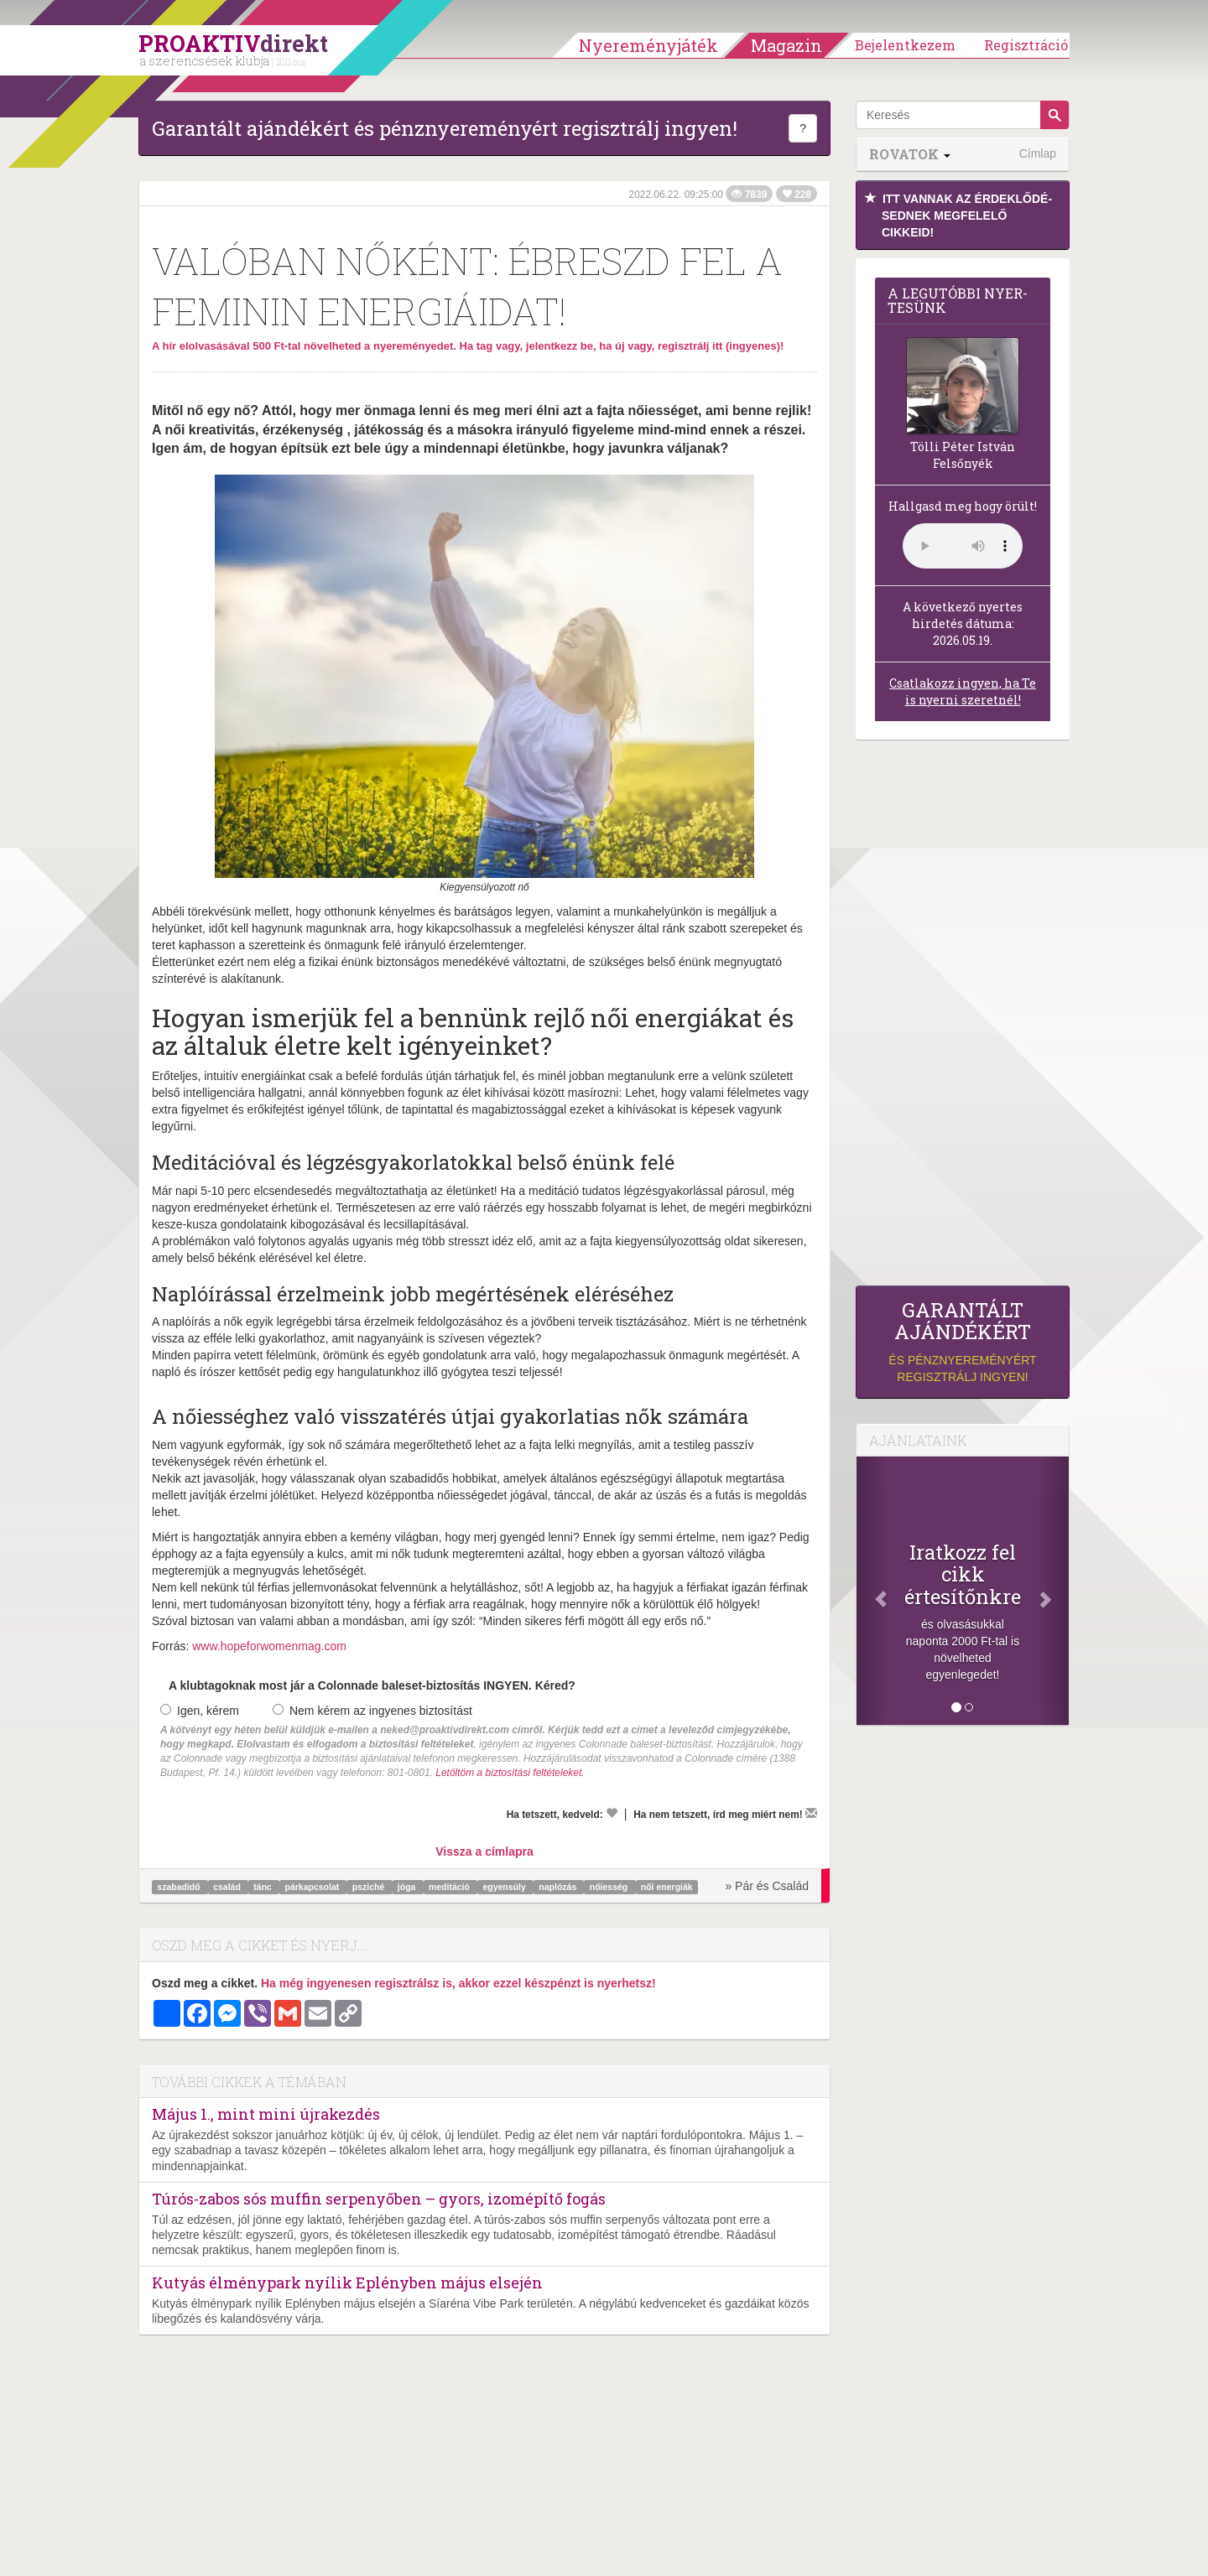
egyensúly (505, 1887)
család (228, 1887)
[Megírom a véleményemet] (811, 1813)
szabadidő (179, 1887)
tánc (263, 1887)
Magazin (786, 45)
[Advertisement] (963, 1017)
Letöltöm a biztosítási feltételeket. (509, 1773)
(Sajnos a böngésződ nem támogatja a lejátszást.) (963, 546)
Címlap (1037, 153)
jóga (408, 1887)
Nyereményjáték (648, 45)
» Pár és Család (767, 1886)
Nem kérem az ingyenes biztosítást (372, 1710)
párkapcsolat (312, 1887)
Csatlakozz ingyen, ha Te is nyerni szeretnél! (962, 691)
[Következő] (1053, 1591)
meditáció (450, 1887)
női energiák (667, 1887)
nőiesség (610, 1887)
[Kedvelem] (611, 1813)
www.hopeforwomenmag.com (269, 1646)
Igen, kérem (199, 1710)
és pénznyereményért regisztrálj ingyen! (962, 1341)
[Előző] (872, 1591)
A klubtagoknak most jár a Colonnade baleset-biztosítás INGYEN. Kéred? (372, 1685)
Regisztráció (1026, 45)
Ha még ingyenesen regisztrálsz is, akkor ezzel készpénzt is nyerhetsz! (458, 1983)
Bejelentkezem (905, 45)
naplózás (559, 1887)
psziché (369, 1887)
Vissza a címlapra (484, 1851)
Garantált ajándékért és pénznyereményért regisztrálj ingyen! (444, 128)
